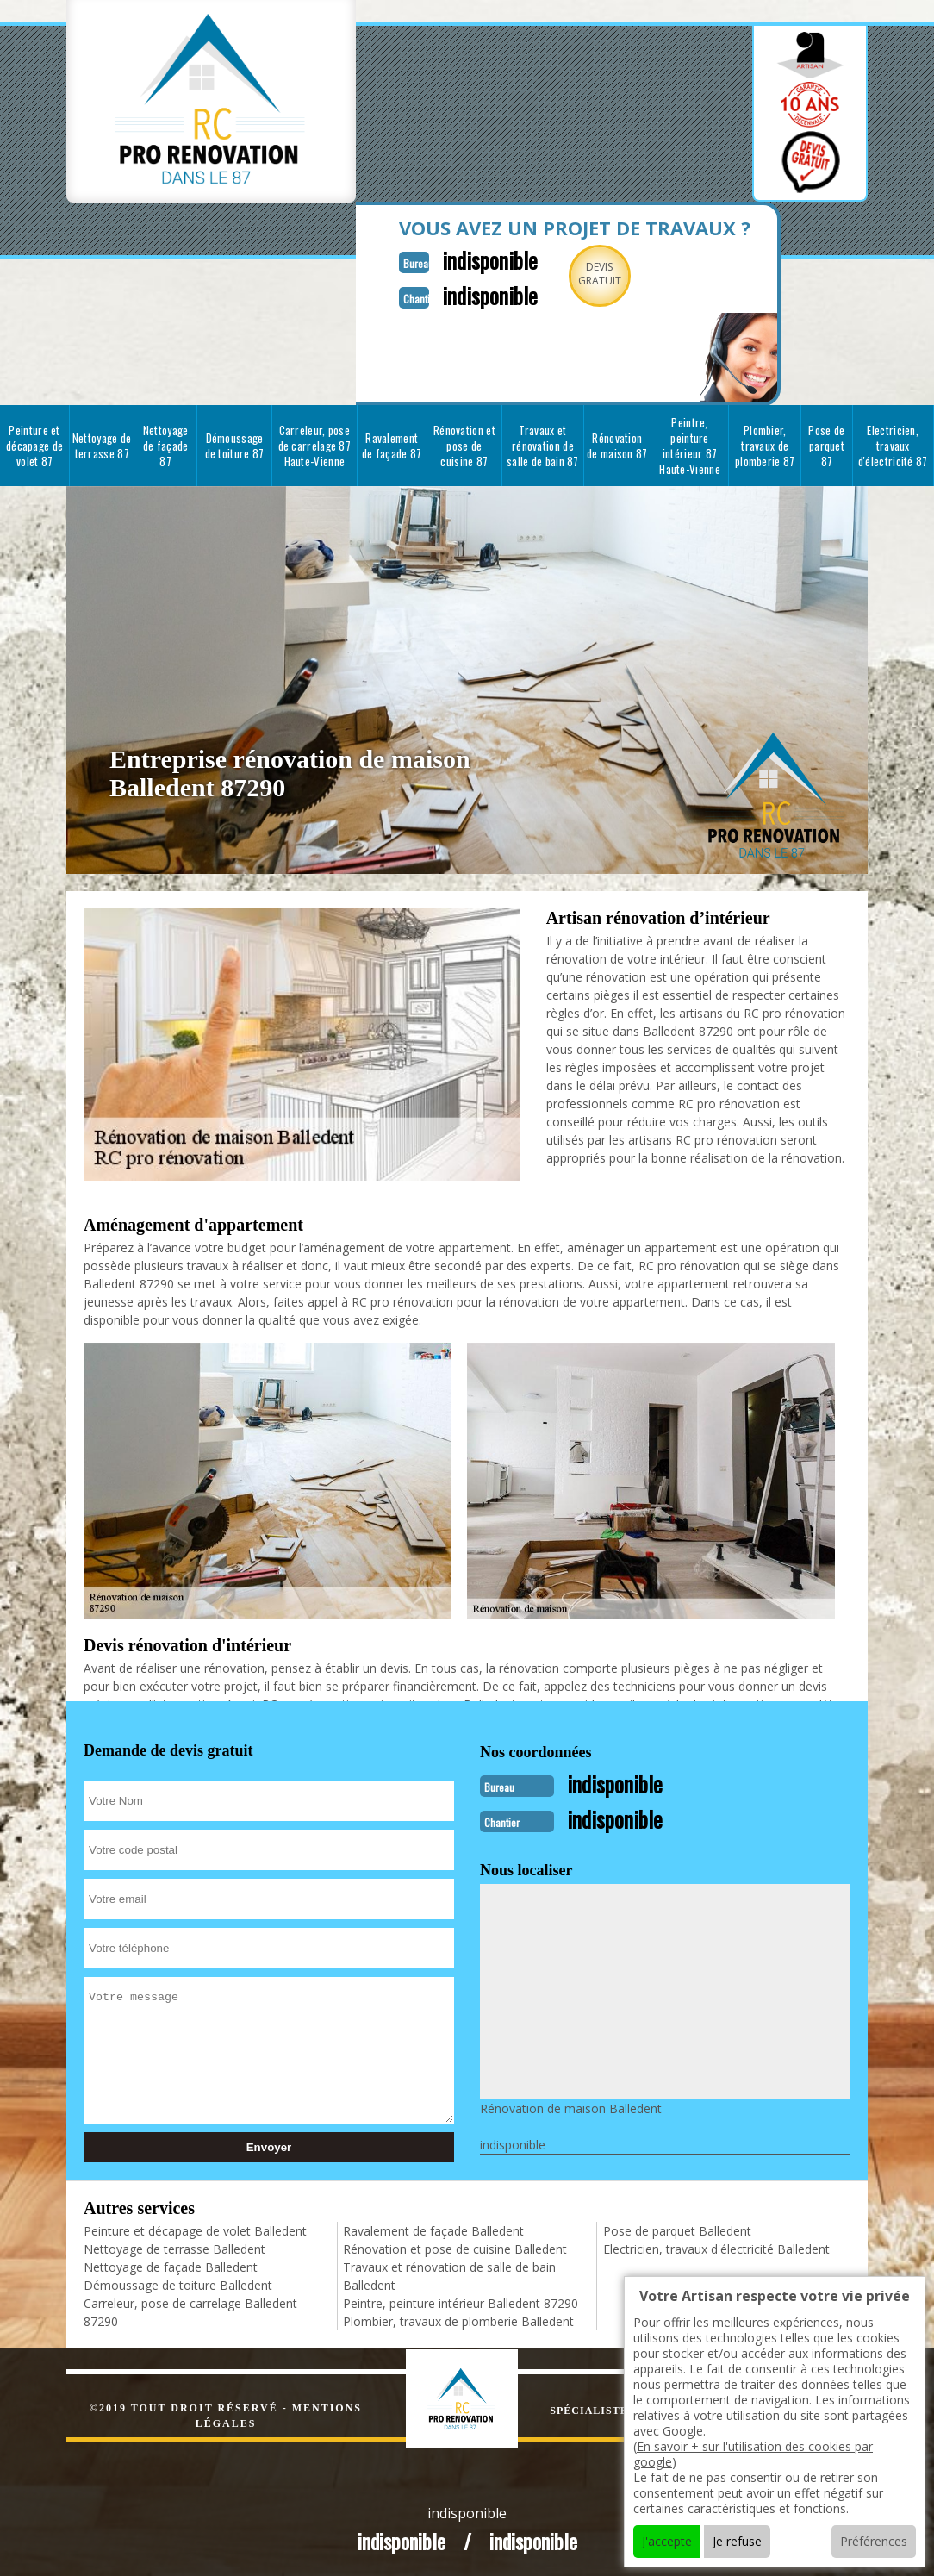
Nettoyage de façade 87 (166, 444)
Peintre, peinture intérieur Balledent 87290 (460, 2300)
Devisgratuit (585, 273)
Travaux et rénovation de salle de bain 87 (543, 444)
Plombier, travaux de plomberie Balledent (458, 2318)
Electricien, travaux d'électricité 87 (893, 444)
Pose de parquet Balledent (677, 2227)
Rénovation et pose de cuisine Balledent (455, 2245)
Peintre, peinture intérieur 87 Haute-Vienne (689, 444)
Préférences (873, 2541)
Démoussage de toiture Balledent (178, 2281)
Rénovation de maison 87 (617, 443)
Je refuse (737, 2541)
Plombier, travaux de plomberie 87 (765, 444)
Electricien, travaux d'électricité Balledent (716, 2245)
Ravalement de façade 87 (392, 443)
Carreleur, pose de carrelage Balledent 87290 (190, 2309)
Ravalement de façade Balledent (433, 2227)
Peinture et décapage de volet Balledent (195, 2227)
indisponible (473, 259)
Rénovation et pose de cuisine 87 (464, 444)
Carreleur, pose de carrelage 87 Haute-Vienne (315, 444)
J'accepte (667, 2541)
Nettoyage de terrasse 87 (102, 443)
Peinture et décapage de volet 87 (34, 444)
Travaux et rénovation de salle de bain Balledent (449, 2272)
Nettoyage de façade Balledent (171, 2263)
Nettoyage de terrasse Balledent (174, 2245)
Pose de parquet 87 (826, 444)
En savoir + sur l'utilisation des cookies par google (753, 2454)
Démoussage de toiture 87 (235, 443)
